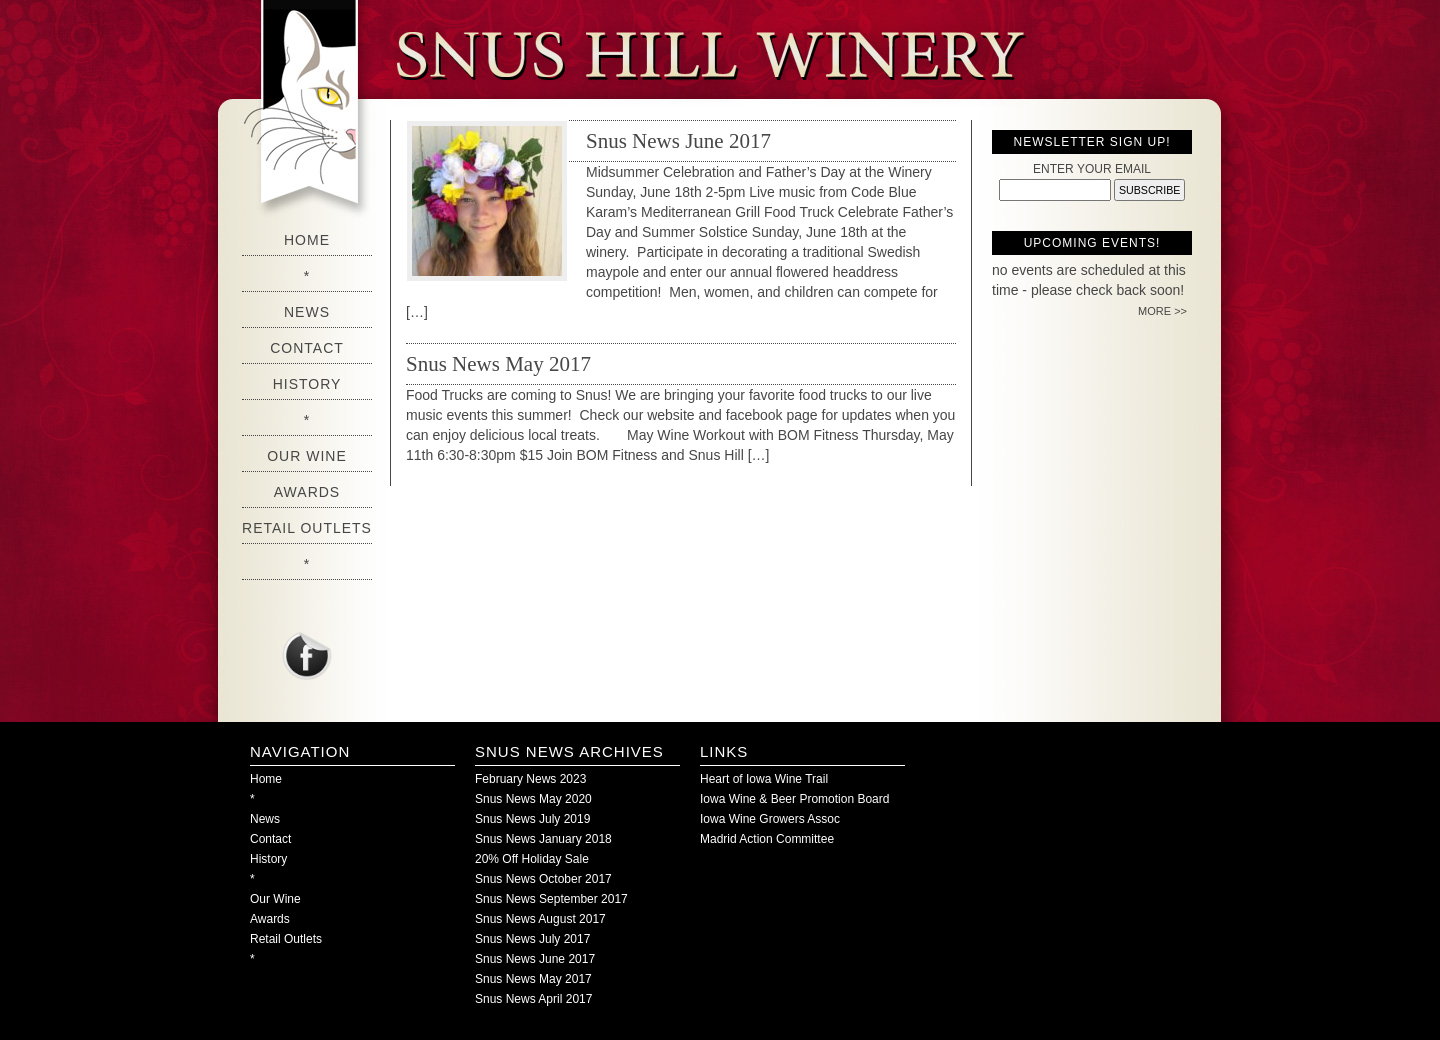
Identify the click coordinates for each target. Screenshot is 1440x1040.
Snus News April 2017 (533, 999)
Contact (307, 348)
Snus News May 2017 (498, 364)
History (307, 384)
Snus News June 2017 (678, 141)
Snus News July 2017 (532, 939)
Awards (307, 492)
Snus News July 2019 (532, 819)
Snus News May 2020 (533, 799)
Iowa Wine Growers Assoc (770, 819)
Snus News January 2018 (543, 839)
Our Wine (307, 456)
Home (307, 240)
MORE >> (1162, 311)
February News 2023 (530, 779)
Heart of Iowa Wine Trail (764, 779)
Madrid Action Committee (767, 839)
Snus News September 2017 (551, 899)
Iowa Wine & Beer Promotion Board (794, 799)
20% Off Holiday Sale (532, 859)
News (307, 312)
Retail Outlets (307, 528)
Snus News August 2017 (540, 919)
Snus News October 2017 (543, 879)
